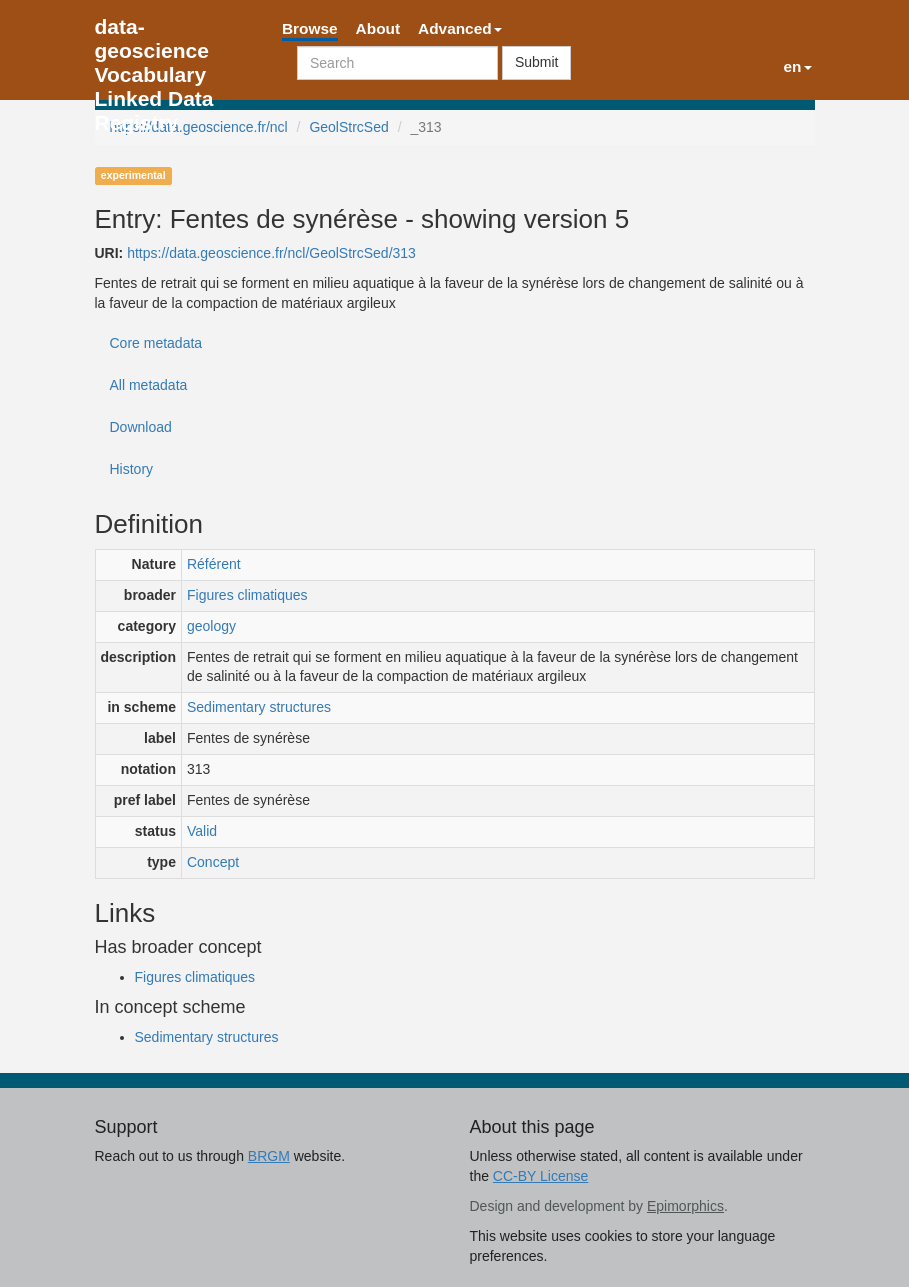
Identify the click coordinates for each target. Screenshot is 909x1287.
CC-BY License (540, 1176)
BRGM (269, 1156)
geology (211, 626)
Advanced (460, 28)
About (378, 28)
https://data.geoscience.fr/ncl (199, 127)
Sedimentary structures (259, 707)
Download (141, 427)
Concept (213, 862)
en (798, 66)
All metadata (149, 385)
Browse (310, 28)
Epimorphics (685, 1206)
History (132, 469)
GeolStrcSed (348, 127)
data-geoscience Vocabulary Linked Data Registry (154, 32)
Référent (214, 564)
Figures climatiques (247, 595)
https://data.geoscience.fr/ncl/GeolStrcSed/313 (271, 253)
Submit (537, 62)
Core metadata (156, 343)
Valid (202, 831)
